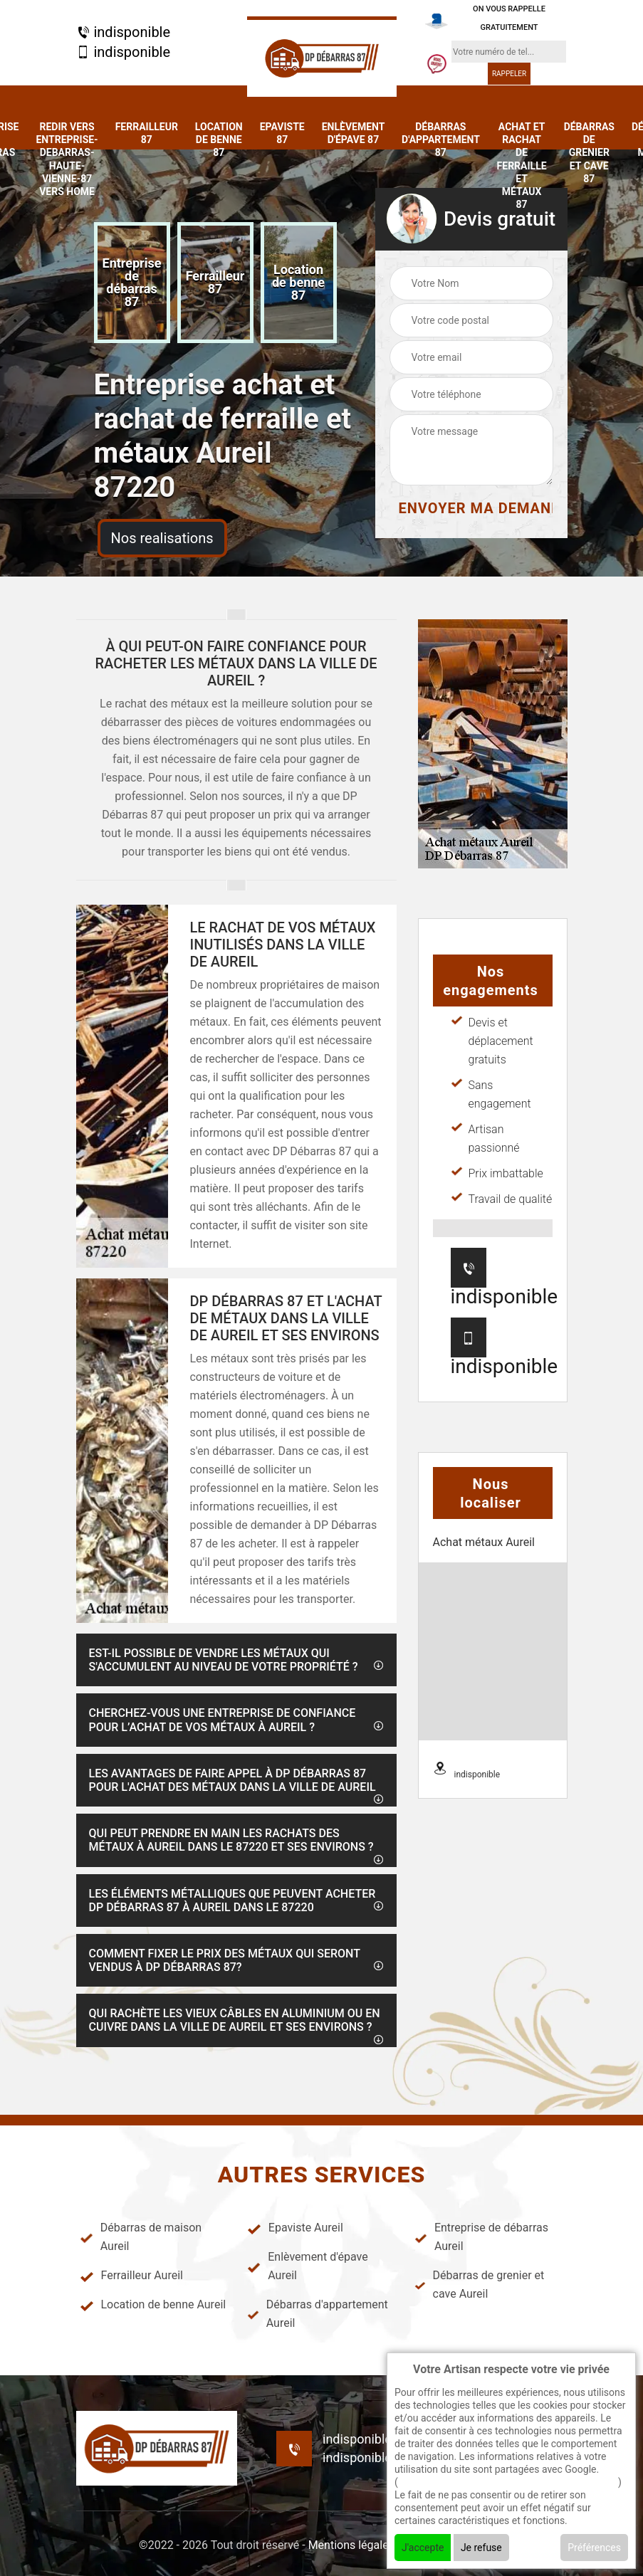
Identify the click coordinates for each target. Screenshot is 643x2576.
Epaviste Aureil (295, 2228)
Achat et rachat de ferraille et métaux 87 (522, 165)
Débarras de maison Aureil (141, 2237)
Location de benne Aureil (153, 2305)
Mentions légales (351, 2545)
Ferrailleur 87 (146, 133)
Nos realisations (162, 538)
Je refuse (481, 2547)
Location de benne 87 (219, 139)
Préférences (594, 2547)
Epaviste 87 (282, 133)
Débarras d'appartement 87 (441, 139)
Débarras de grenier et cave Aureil (479, 2285)
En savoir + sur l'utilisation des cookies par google (508, 2482)
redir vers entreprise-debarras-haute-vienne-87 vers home (67, 159)
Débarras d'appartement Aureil (317, 2314)
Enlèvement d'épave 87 (353, 133)
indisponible (123, 32)
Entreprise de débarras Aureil (481, 2237)
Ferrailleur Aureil (131, 2275)
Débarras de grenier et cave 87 (589, 152)
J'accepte (423, 2547)
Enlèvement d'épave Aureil (307, 2266)
